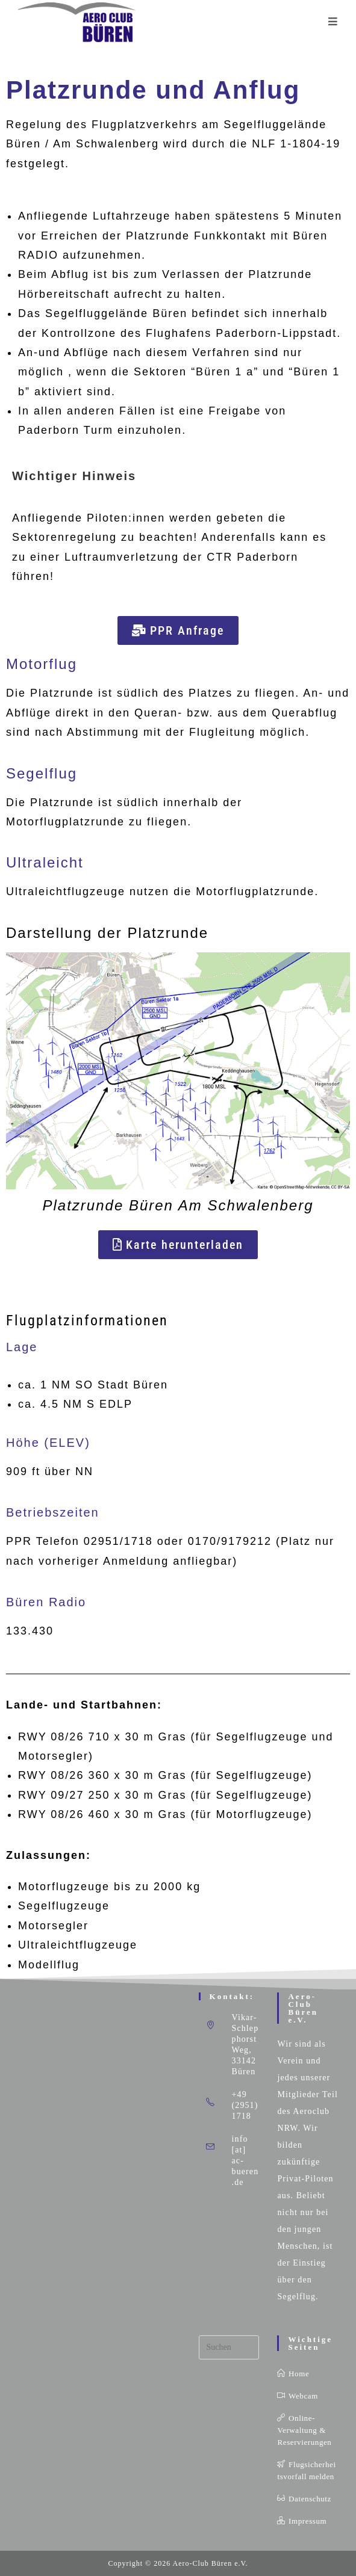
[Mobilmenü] (333, 22)
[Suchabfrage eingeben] (229, 2347)
